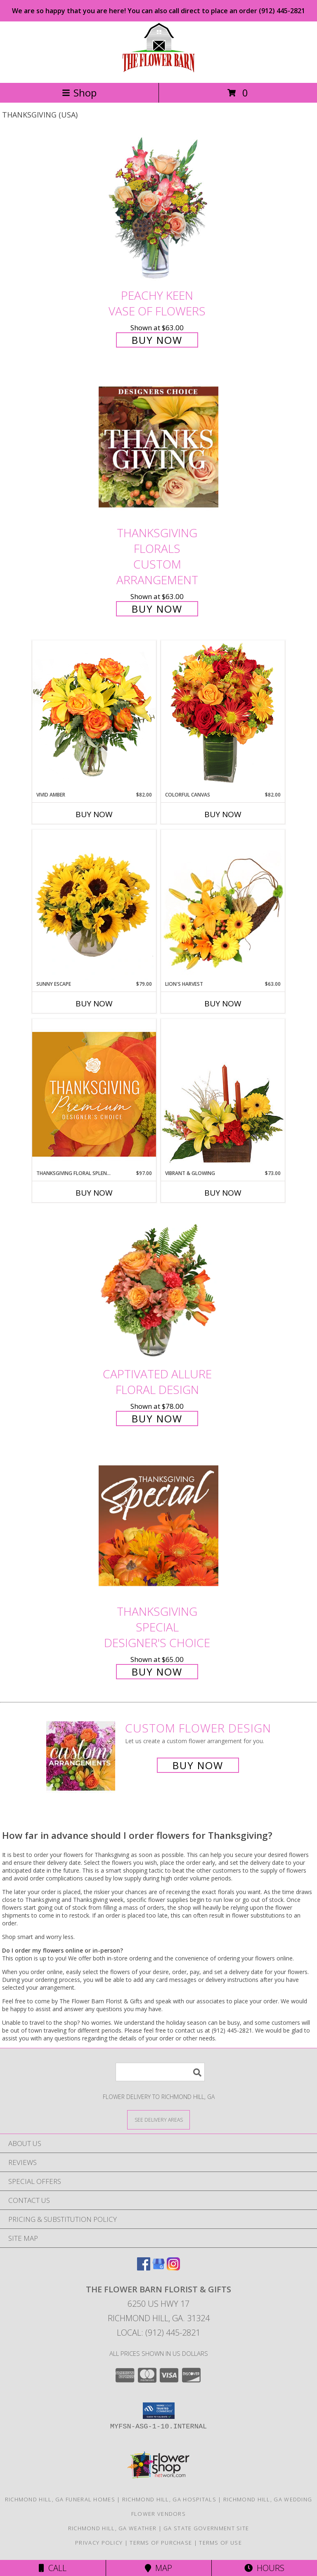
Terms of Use (220, 2542)
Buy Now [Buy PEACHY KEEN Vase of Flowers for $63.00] (157, 340)
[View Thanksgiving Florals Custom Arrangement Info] (158, 447)
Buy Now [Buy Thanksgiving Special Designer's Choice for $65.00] (157, 1671)
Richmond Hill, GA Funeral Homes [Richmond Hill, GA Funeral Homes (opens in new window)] (60, 2499)
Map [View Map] (158, 2568)
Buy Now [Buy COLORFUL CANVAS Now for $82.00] (222, 814)
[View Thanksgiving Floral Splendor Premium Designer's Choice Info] (94, 1094)
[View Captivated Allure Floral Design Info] (158, 1288)
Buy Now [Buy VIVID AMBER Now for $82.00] (94, 814)
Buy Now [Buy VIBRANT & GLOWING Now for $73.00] (222, 1192)
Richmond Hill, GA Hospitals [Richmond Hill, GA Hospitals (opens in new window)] (169, 2499)
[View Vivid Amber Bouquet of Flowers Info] (94, 715)
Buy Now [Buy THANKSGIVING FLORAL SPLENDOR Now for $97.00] (94, 1192)
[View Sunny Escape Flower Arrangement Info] (94, 905)
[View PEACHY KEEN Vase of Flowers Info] (158, 209)
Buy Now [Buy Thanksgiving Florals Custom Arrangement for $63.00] (157, 609)
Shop (79, 92)
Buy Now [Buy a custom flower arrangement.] (198, 1765)
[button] (159, 2410)
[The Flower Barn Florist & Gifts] (158, 71)
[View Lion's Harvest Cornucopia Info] (223, 905)
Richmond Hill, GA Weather (112, 2528)
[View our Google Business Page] (158, 2268)
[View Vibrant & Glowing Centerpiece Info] (223, 1094)
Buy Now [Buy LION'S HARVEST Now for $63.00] (222, 1003)
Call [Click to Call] (52, 2568)
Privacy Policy (99, 2542)
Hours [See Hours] (264, 2568)
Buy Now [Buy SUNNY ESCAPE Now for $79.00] (94, 1003)
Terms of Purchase (161, 2542)
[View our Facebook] (143, 2268)
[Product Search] (160, 2072)
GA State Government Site (206, 2528)
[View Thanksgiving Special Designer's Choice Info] (158, 1525)
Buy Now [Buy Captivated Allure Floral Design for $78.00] (157, 1418)
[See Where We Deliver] (158, 2119)
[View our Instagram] (173, 2268)
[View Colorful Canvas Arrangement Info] (223, 715)
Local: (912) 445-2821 (158, 2332)
